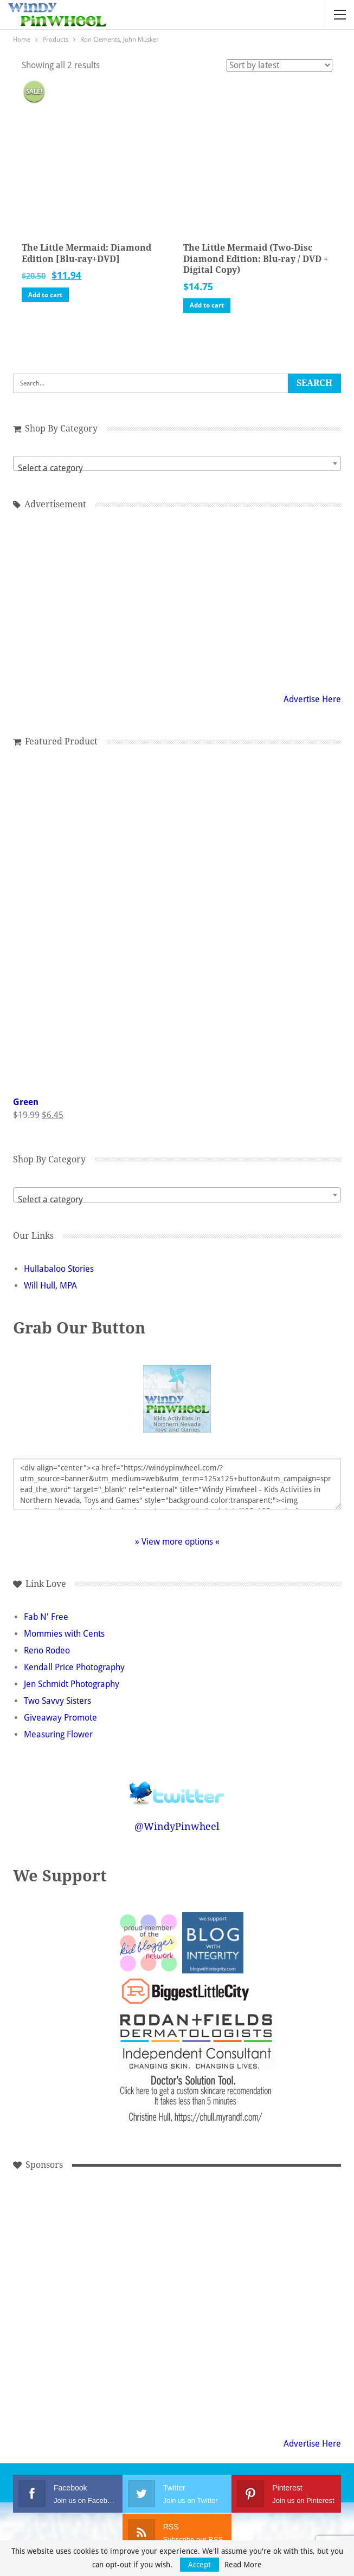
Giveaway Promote (60, 1717)
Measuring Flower (58, 1734)
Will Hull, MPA (50, 1285)
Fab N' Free (46, 1617)
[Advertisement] (125, 2229)
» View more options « (177, 1542)
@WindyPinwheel (177, 1826)
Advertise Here (312, 699)
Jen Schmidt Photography (71, 1684)
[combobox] (177, 463)
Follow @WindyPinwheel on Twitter (177, 1785)
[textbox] (177, 468)
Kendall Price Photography (74, 1667)
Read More (243, 2564)
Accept (199, 2564)
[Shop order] (279, 65)
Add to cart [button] (45, 295)
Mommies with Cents (64, 1634)
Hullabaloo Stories (59, 1269)
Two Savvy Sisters (57, 1701)
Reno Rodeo (47, 1650)
